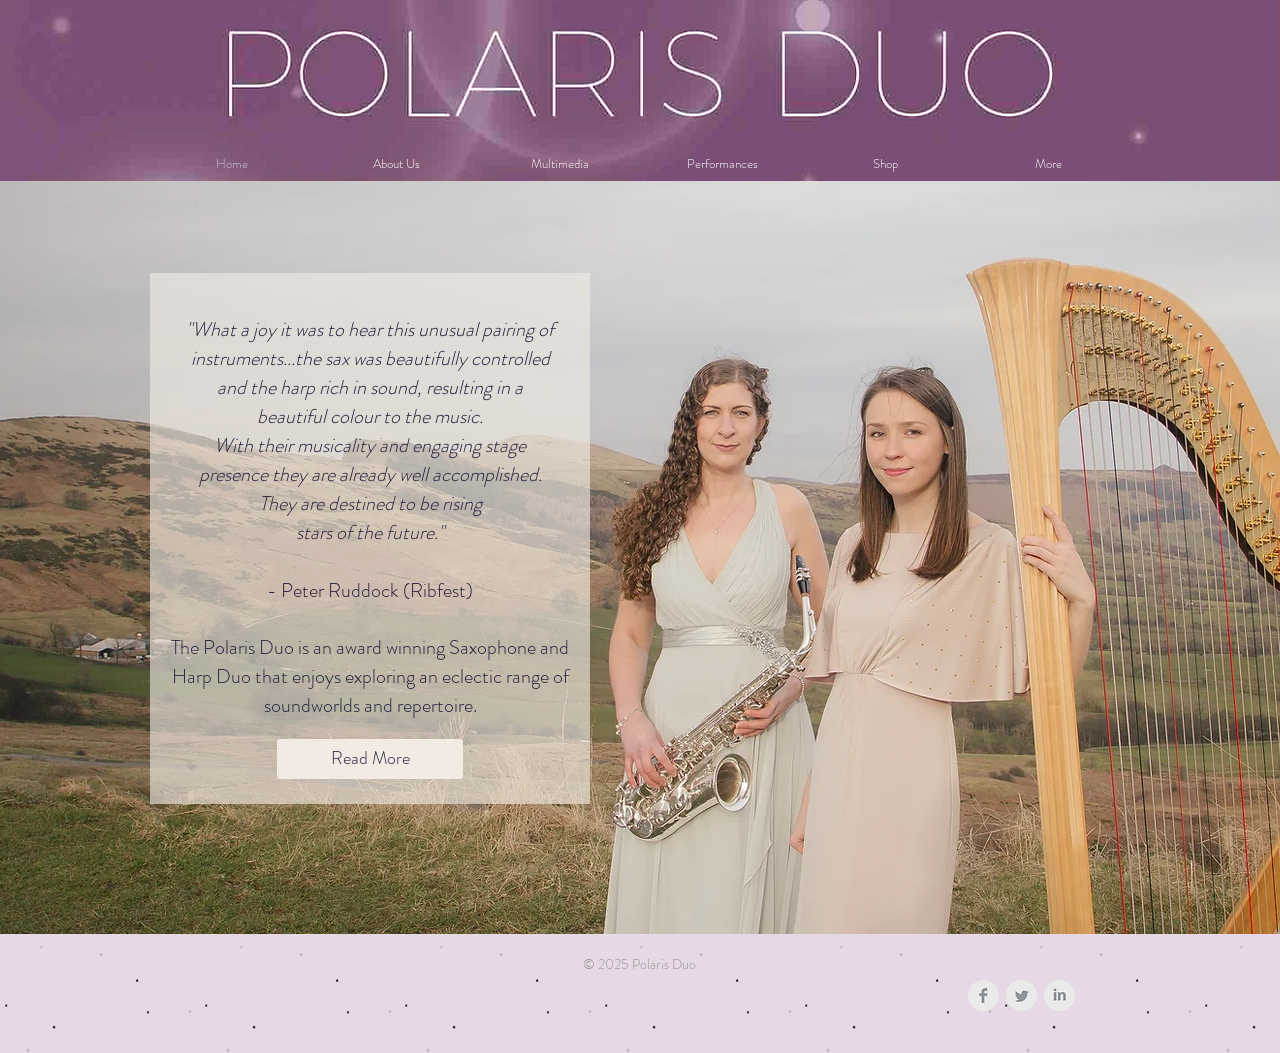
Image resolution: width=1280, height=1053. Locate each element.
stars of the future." (370, 532)
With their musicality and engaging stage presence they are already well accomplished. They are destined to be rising (370, 474)
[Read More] (370, 759)
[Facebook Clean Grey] (983, 995)
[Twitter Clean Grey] (1021, 995)
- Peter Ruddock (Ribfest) (370, 590)
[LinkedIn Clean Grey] (1059, 995)
